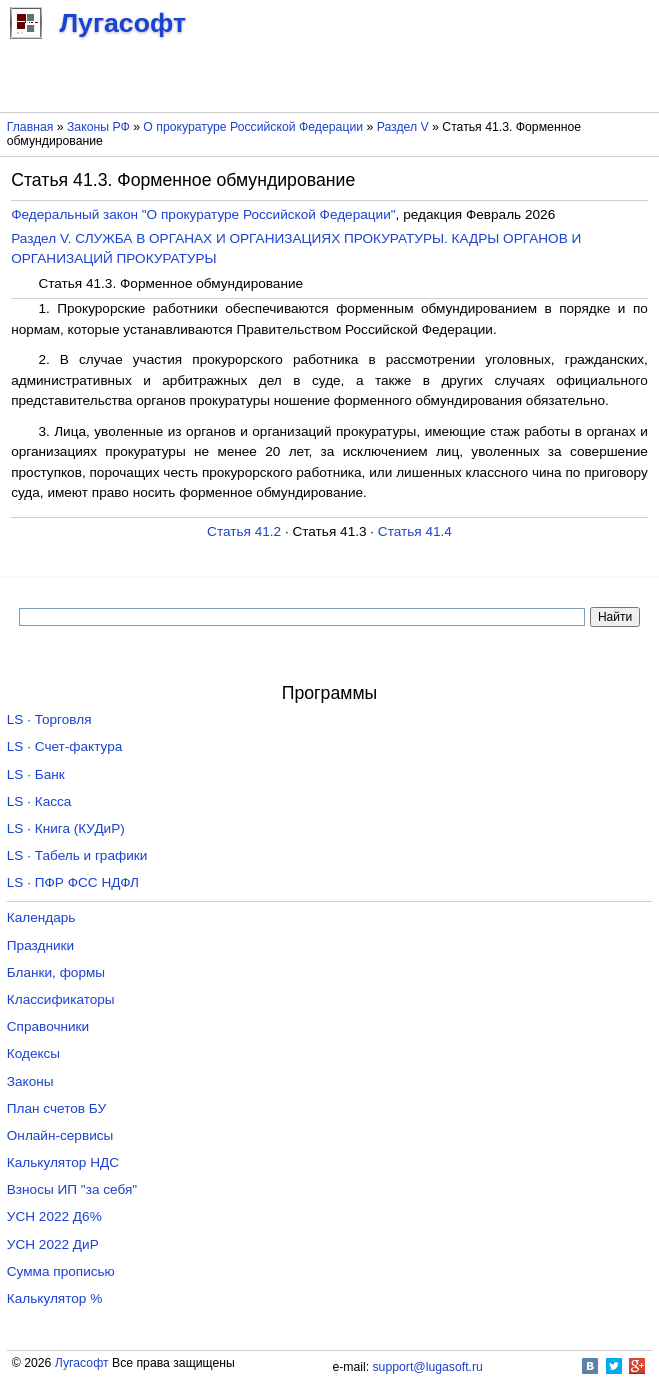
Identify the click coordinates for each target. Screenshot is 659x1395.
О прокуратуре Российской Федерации (253, 127)
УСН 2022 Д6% (54, 1216)
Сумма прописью (61, 1271)
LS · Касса (39, 801)
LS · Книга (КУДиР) (66, 828)
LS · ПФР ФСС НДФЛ (73, 882)
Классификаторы (61, 999)
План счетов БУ (56, 1108)
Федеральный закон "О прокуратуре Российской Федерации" (203, 214)
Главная (30, 127)
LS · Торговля (49, 719)
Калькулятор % (54, 1298)
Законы (30, 1081)
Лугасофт (82, 1363)
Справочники (48, 1026)
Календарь (41, 917)
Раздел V (403, 127)
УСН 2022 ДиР (53, 1244)
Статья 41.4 (415, 531)
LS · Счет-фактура (65, 746)
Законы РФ (98, 127)
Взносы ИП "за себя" (72, 1189)
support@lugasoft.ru (428, 1367)
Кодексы (33, 1053)
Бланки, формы (56, 972)
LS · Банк (36, 774)
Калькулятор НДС (63, 1162)
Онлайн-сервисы (60, 1135)
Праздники (40, 945)
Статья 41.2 (244, 531)
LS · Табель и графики (77, 855)
